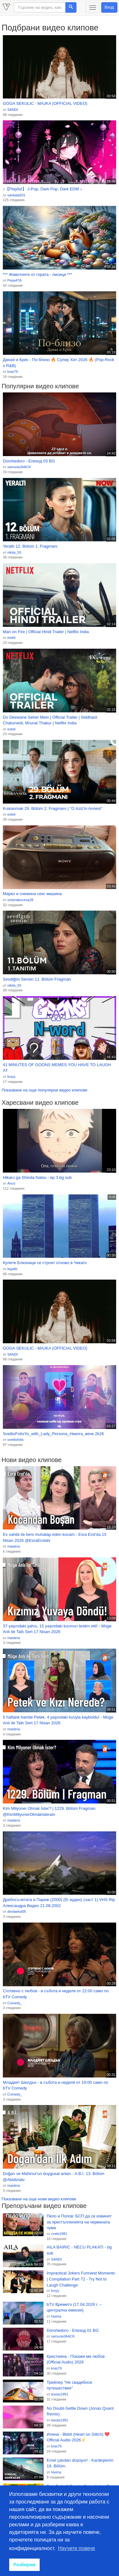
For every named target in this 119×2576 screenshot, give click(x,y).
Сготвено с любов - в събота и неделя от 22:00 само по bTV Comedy (56, 1993)
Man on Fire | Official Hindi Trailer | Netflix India (46, 631)
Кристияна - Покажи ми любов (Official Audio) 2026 (76, 2359)
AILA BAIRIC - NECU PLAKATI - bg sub (79, 2250)
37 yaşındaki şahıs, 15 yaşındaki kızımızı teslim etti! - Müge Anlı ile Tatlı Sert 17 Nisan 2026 (57, 1629)
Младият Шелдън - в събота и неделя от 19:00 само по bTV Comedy (55, 2085)
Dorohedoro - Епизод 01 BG (73, 2330)
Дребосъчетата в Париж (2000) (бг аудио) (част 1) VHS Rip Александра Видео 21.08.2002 (59, 1902)
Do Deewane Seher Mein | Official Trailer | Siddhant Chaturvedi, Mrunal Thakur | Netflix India (50, 720)
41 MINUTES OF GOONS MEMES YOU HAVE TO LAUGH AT (57, 1067)
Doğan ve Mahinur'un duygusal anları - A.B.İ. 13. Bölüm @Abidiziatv (53, 2176)
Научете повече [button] (76, 2548)
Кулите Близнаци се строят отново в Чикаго (45, 1262)
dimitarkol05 (16, 1911)
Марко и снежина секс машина (32, 893)
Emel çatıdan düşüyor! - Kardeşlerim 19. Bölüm (80, 2463)
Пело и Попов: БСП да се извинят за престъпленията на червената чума (79, 2222)
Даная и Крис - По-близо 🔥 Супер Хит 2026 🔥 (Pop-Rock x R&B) (58, 362)
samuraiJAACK (19, 467)
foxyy (11, 1076)
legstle (12, 1269)
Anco (11, 1183)
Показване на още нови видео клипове (39, 2199)
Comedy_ (14, 2003)
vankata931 (16, 195)
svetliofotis (15, 1439)
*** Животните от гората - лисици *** (37, 274)
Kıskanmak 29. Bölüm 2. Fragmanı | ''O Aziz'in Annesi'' (52, 808)
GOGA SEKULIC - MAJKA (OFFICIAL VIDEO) (45, 103)
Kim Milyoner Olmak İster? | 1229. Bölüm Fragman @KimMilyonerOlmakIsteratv (49, 1811)
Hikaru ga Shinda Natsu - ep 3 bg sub (37, 1177)
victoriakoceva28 (20, 900)
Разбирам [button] (24, 2564)
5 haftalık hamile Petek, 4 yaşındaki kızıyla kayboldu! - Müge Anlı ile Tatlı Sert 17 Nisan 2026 (58, 1720)
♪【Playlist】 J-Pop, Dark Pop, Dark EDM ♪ (42, 189)
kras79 (12, 371)
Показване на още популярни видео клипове (44, 1090)
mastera (13, 1546)
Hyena (56, 2316)
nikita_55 (14, 552)
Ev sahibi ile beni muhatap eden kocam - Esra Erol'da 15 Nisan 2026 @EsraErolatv (54, 1537)
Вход (109, 7)
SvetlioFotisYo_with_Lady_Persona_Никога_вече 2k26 (53, 1433)
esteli (11, 637)
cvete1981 (59, 2234)
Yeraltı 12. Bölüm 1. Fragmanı (30, 546)
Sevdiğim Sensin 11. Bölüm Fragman (37, 979)
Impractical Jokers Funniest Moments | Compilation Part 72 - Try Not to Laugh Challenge (81, 2279)
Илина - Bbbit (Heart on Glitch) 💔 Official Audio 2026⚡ (78, 2437)
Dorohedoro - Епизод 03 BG (29, 461)
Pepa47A (14, 280)
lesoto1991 (59, 2394)
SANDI (12, 109)
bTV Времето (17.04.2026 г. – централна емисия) (74, 2307)
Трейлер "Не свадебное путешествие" (69, 2385)
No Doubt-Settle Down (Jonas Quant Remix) (80, 2411)
